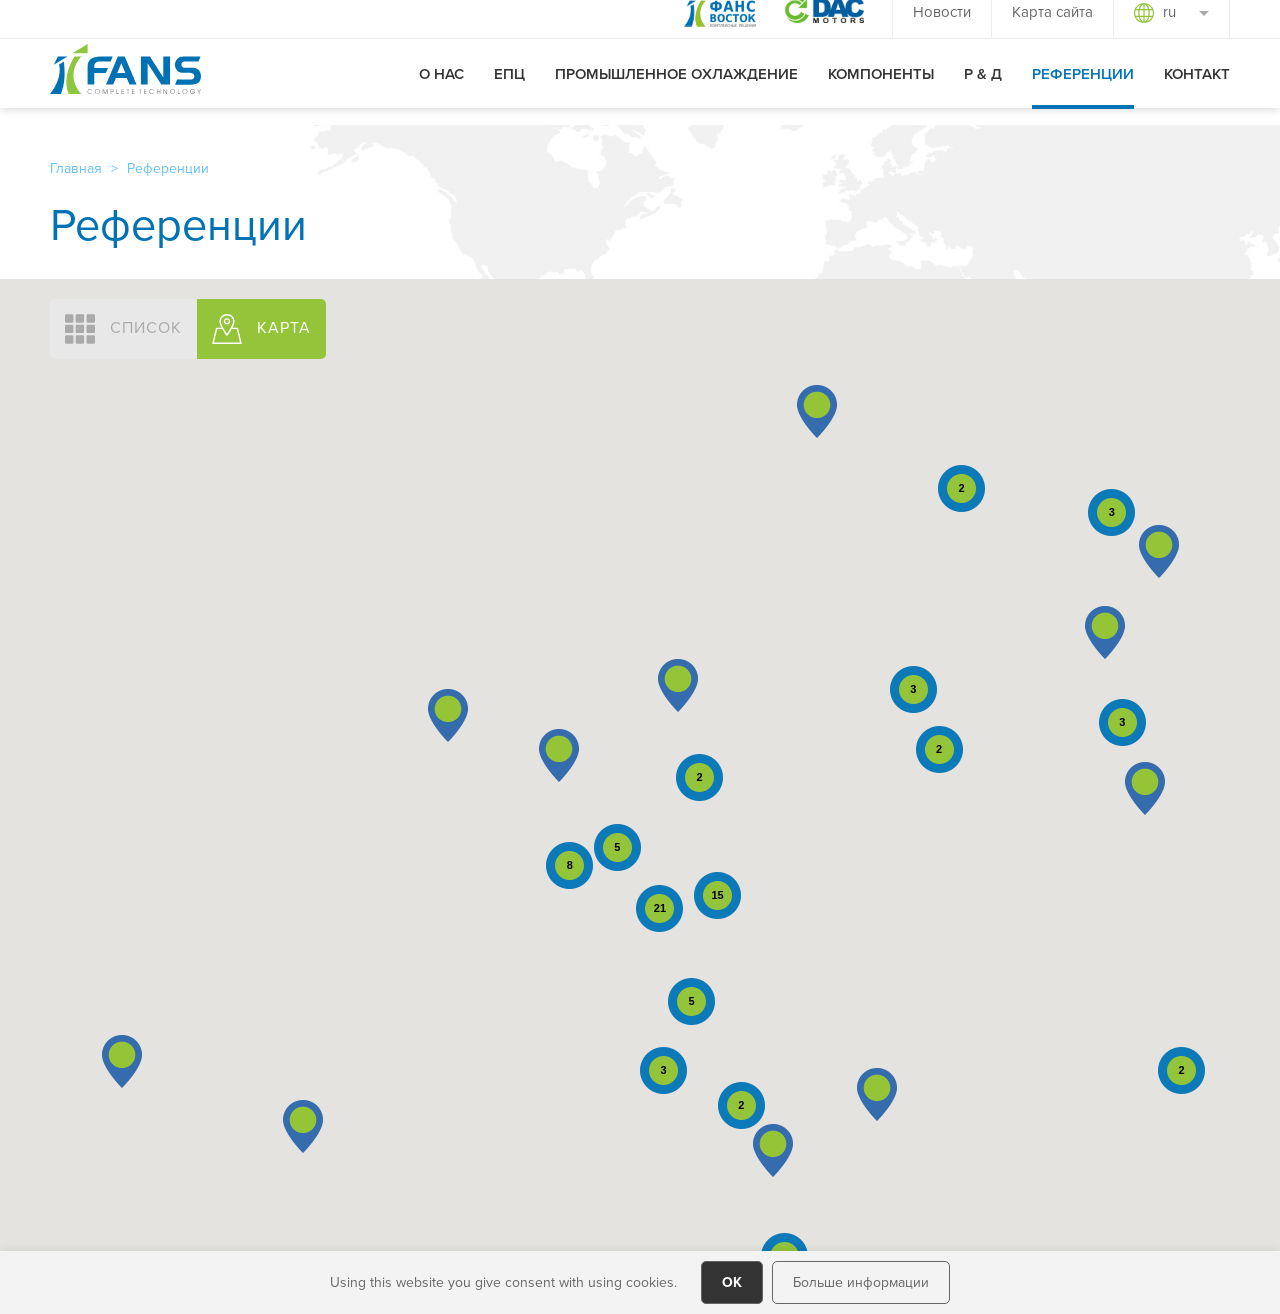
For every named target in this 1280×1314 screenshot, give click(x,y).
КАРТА (261, 329)
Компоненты (881, 90)
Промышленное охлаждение (676, 90)
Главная (76, 168)
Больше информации (861, 1282)
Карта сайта (1052, 28)
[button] (122, 1061)
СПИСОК (123, 329)
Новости (942, 28)
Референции (1083, 90)
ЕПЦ (509, 90)
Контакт (1197, 90)
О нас (441, 90)
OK (732, 1282)
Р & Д (983, 90)
